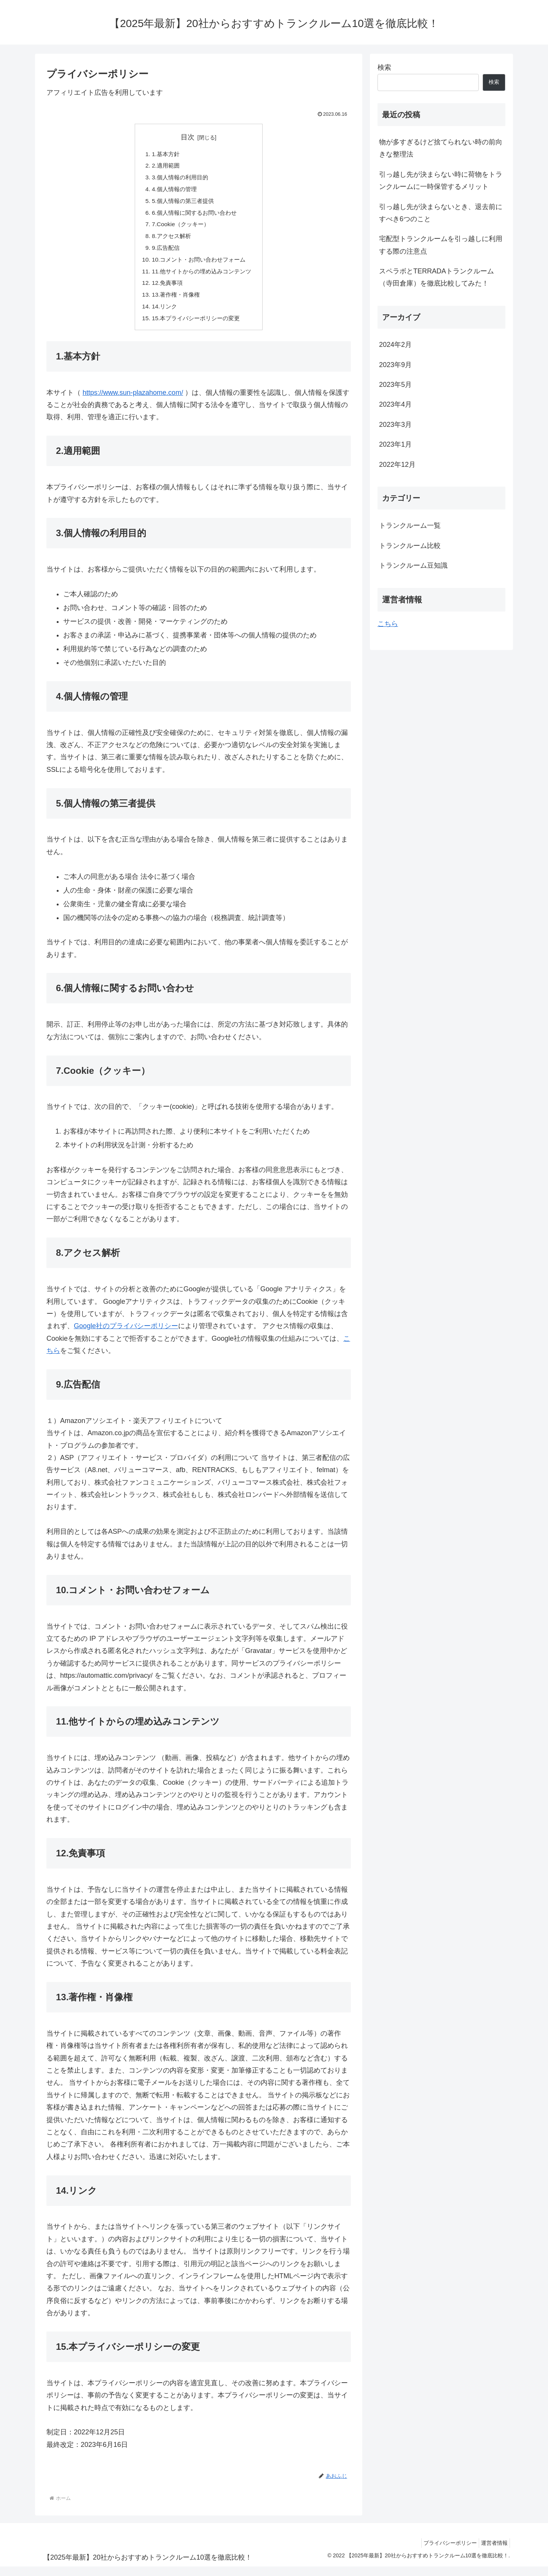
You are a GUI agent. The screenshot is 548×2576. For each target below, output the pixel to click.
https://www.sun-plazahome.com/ (133, 402)
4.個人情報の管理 (173, 191)
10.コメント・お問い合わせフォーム (199, 265)
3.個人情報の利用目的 (179, 179)
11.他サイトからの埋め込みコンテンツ (202, 277)
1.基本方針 (163, 154)
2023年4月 (395, 404)
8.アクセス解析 (170, 240)
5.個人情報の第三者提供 (182, 203)
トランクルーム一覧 (410, 525)
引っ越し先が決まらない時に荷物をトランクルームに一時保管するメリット (440, 180)
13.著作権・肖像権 (174, 302)
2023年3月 (395, 424)
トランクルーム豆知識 (413, 565)
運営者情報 (492, 2552)
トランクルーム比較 (410, 545)
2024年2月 (395, 344)
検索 (384, 67)
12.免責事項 (165, 290)
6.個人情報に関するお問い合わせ (194, 215)
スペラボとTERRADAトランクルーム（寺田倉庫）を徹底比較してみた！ (436, 277)
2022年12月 (397, 464)
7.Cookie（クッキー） (179, 228)
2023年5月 (395, 384)
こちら (388, 624)
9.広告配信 (163, 252)
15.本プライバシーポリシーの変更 (196, 327)
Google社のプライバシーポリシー (126, 1335)
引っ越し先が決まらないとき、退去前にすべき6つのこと (440, 213)
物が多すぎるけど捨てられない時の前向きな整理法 (440, 148)
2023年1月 (395, 444)
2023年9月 (395, 365)
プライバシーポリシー (444, 2552)
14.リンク (162, 314)
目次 (187, 137)
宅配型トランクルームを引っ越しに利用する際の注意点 (440, 245)
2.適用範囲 (163, 166)
